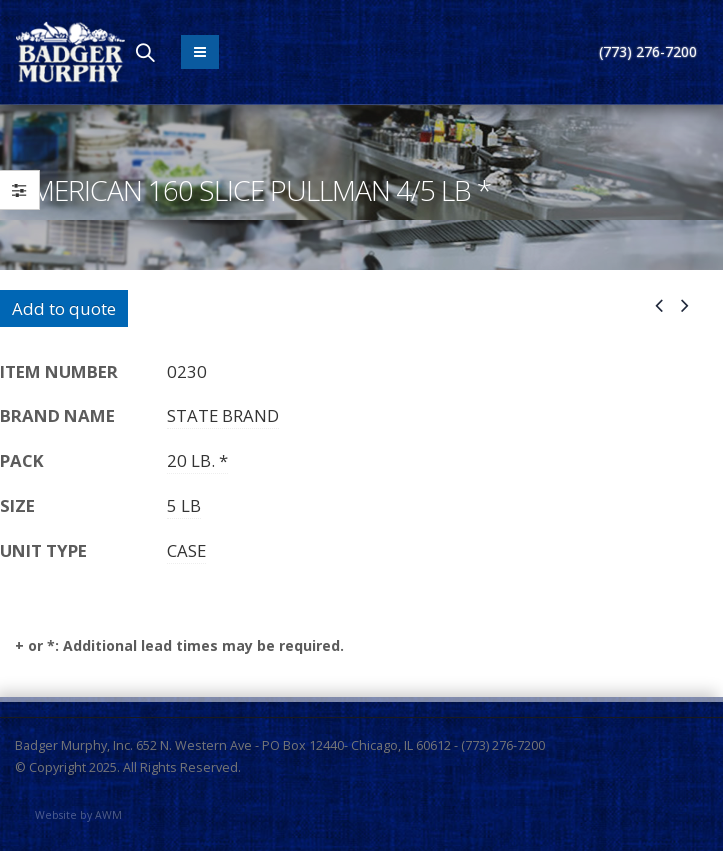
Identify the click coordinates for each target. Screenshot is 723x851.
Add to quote (64, 308)
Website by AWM (78, 815)
